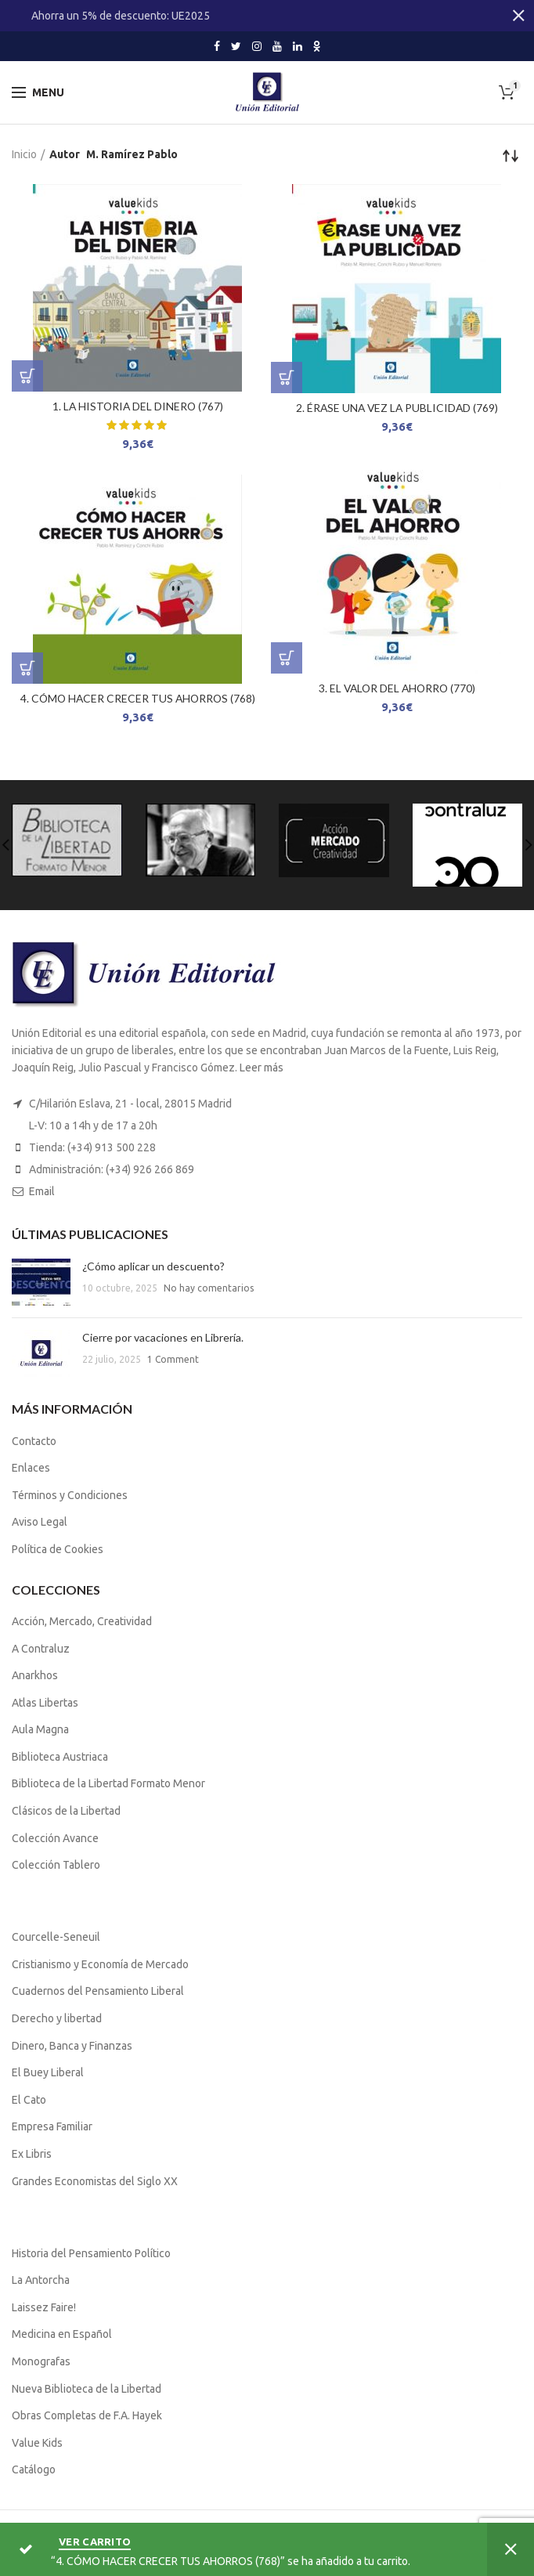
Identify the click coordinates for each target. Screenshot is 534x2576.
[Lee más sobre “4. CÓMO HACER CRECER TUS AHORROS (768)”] (27, 668)
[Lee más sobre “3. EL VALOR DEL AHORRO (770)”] (286, 658)
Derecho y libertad (57, 2018)
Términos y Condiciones (70, 1495)
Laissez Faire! (44, 2307)
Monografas (41, 2361)
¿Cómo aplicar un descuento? (153, 1266)
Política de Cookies (57, 1549)
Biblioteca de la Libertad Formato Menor (108, 1783)
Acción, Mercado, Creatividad (82, 1621)
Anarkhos (35, 1675)
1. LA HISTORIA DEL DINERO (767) (138, 406)
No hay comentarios (209, 1288)
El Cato (29, 2100)
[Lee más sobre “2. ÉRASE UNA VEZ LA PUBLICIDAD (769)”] (286, 377)
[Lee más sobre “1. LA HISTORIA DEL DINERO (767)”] (27, 376)
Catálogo (34, 2469)
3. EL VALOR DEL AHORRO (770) (397, 688)
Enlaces (31, 1467)
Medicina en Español (62, 2334)
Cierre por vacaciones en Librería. (163, 1337)
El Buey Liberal (48, 2072)
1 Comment (173, 1359)
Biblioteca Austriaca (60, 1756)
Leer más (261, 1067)
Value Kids (37, 2443)
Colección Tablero (56, 1865)
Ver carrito (95, 2541)
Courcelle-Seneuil (56, 1937)
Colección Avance (55, 1838)
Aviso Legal (39, 1522)
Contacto (34, 1441)
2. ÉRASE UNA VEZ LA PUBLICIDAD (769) (397, 407)
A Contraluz (41, 1648)
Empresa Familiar (52, 2126)
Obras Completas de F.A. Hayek (87, 2415)
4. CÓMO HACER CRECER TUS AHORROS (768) (138, 698)
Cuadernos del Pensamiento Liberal (98, 1991)
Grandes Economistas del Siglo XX (95, 2181)
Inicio (24, 154)
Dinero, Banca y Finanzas (72, 2045)
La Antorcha (41, 2280)
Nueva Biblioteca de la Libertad (86, 2389)
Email (42, 1191)
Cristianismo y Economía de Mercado (100, 1964)
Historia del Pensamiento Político (91, 2253)
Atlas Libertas (45, 1702)
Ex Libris (32, 2154)
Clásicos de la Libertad (66, 1811)
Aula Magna (40, 1729)
